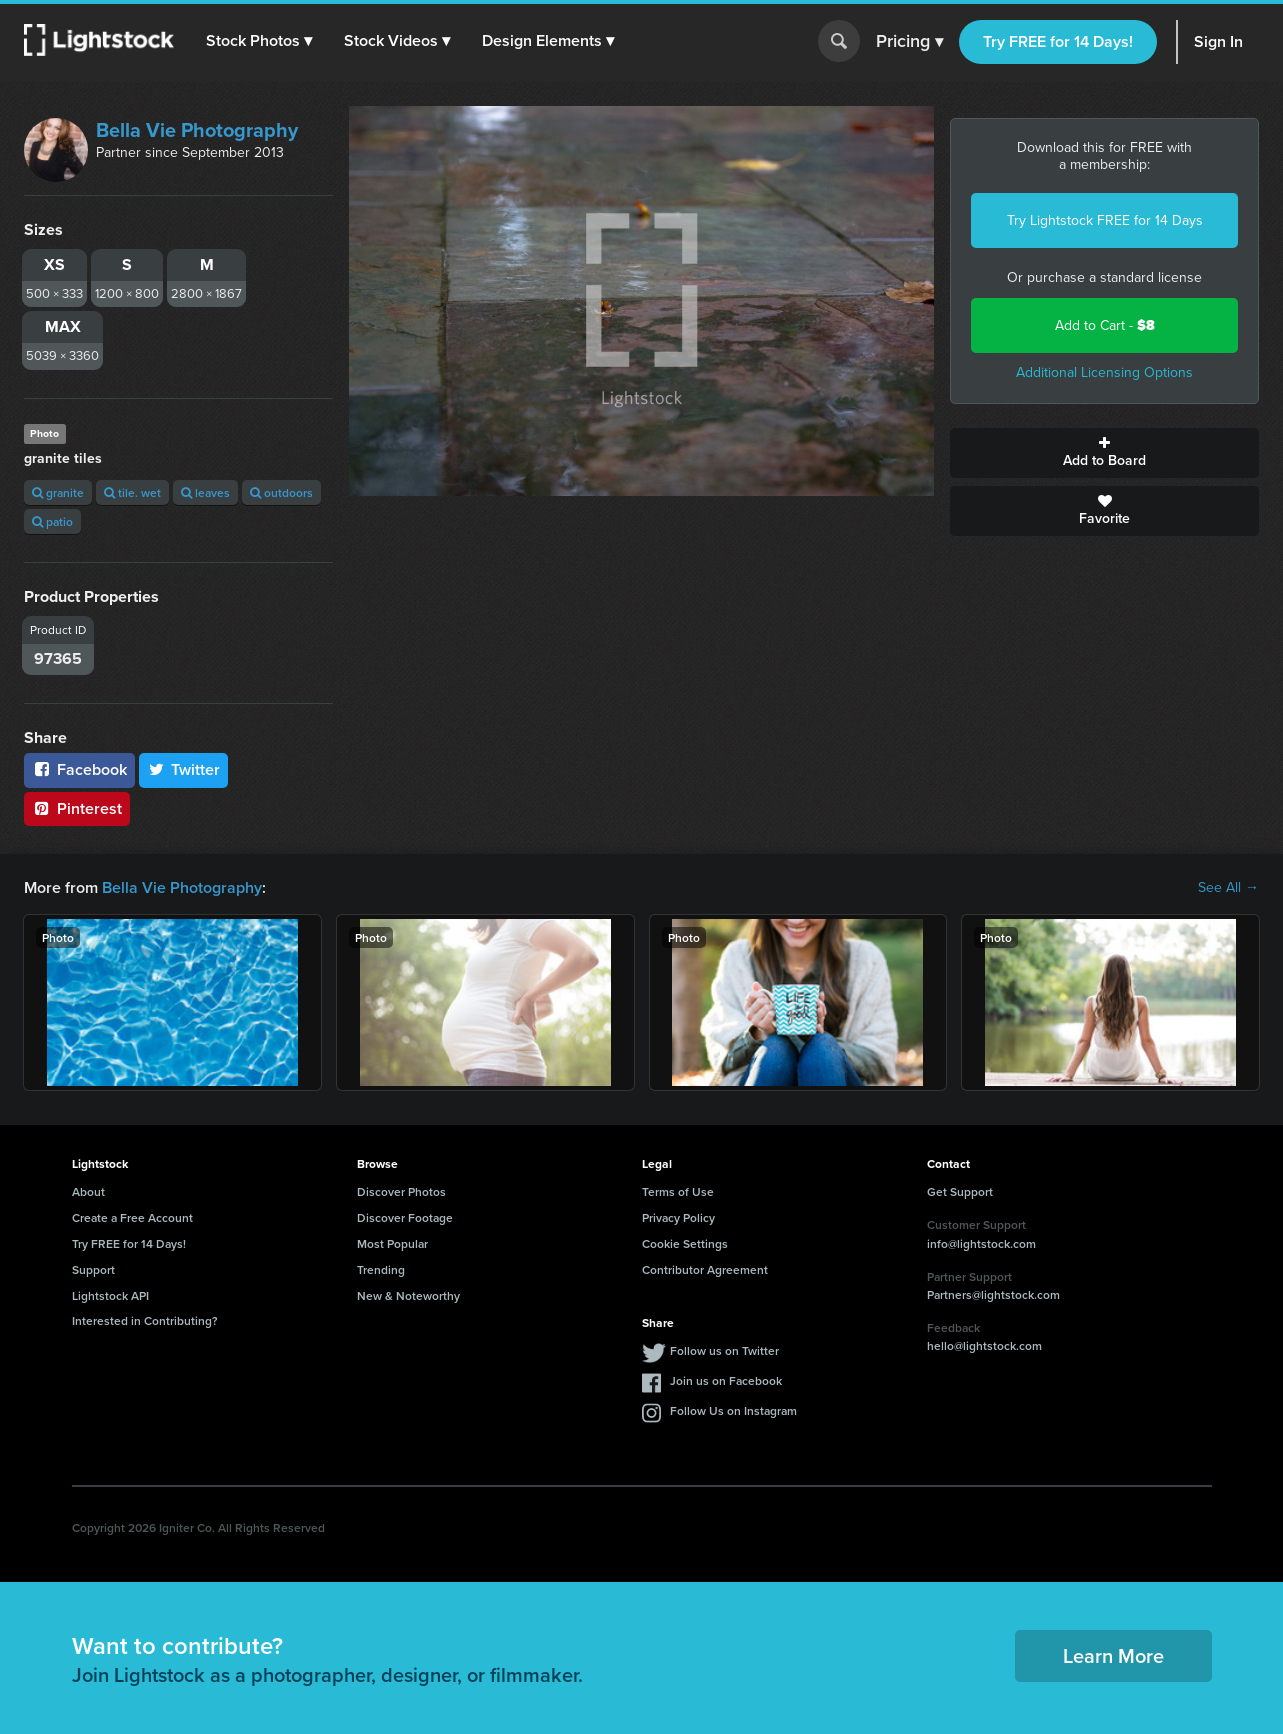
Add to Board (1104, 453)
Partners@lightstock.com (993, 1294)
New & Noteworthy (408, 1295)
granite (58, 492)
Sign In (1218, 41)
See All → (1228, 888)
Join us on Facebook (726, 1380)
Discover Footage (405, 1217)
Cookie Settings (685, 1243)
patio (52, 521)
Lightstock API (110, 1295)
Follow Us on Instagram (733, 1410)
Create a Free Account (132, 1217)
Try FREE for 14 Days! (1058, 41)
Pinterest (77, 808)
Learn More (1113, 1655)
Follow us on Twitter (724, 1350)
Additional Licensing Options (1104, 372)
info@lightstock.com (981, 1243)
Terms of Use (678, 1191)
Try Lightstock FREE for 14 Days (1105, 220)
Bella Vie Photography (197, 130)
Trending (381, 1269)
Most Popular (392, 1243)
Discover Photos (401, 1191)
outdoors (281, 492)
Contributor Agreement (705, 1269)
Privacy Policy (678, 1217)
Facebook (79, 769)
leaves (205, 492)
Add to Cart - (1105, 325)
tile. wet (132, 492)
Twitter (184, 769)
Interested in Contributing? (145, 1320)
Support (93, 1269)
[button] (259, 41)
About (88, 1191)
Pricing (909, 42)
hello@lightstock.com (984, 1345)
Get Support (960, 1191)
